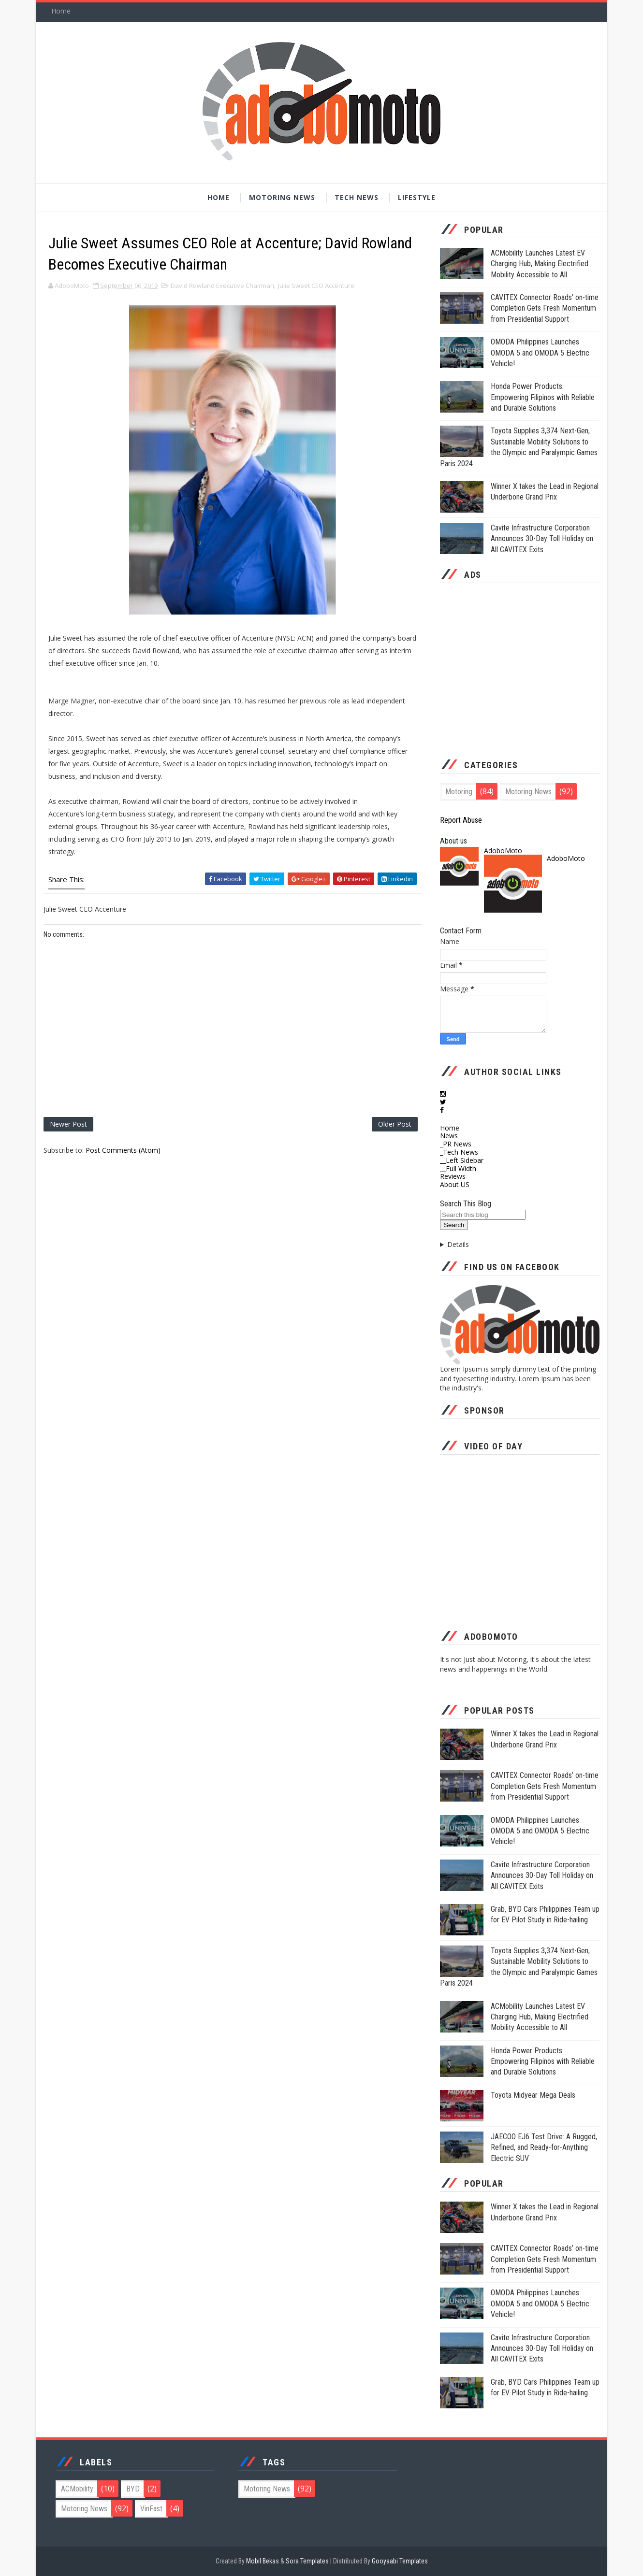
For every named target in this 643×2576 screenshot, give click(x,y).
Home (61, 10)
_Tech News (459, 1152)
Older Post (394, 1124)
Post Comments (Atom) (123, 1150)
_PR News (455, 1143)
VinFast (151, 2508)
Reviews (453, 1176)
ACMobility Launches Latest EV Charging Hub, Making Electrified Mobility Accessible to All (539, 263)
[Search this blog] (483, 1215)
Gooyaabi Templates (400, 2561)
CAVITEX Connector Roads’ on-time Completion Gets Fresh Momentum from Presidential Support (545, 308)
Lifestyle (417, 197)
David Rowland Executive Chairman (222, 285)
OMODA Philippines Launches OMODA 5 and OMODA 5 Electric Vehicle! (540, 352)
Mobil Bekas (263, 2561)
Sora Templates (307, 2561)
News (449, 1135)
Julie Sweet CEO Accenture (316, 285)
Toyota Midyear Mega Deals (533, 2095)
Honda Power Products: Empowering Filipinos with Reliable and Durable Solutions (543, 397)
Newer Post (68, 1124)
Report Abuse (461, 820)
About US (454, 1184)
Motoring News (282, 197)
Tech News (357, 197)
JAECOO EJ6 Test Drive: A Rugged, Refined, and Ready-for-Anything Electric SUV (544, 2147)
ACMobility (77, 2488)
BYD (133, 2488)
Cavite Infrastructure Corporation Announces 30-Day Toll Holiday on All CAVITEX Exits (542, 538)
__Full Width (458, 1168)
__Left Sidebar (461, 1160)
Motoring (458, 791)
